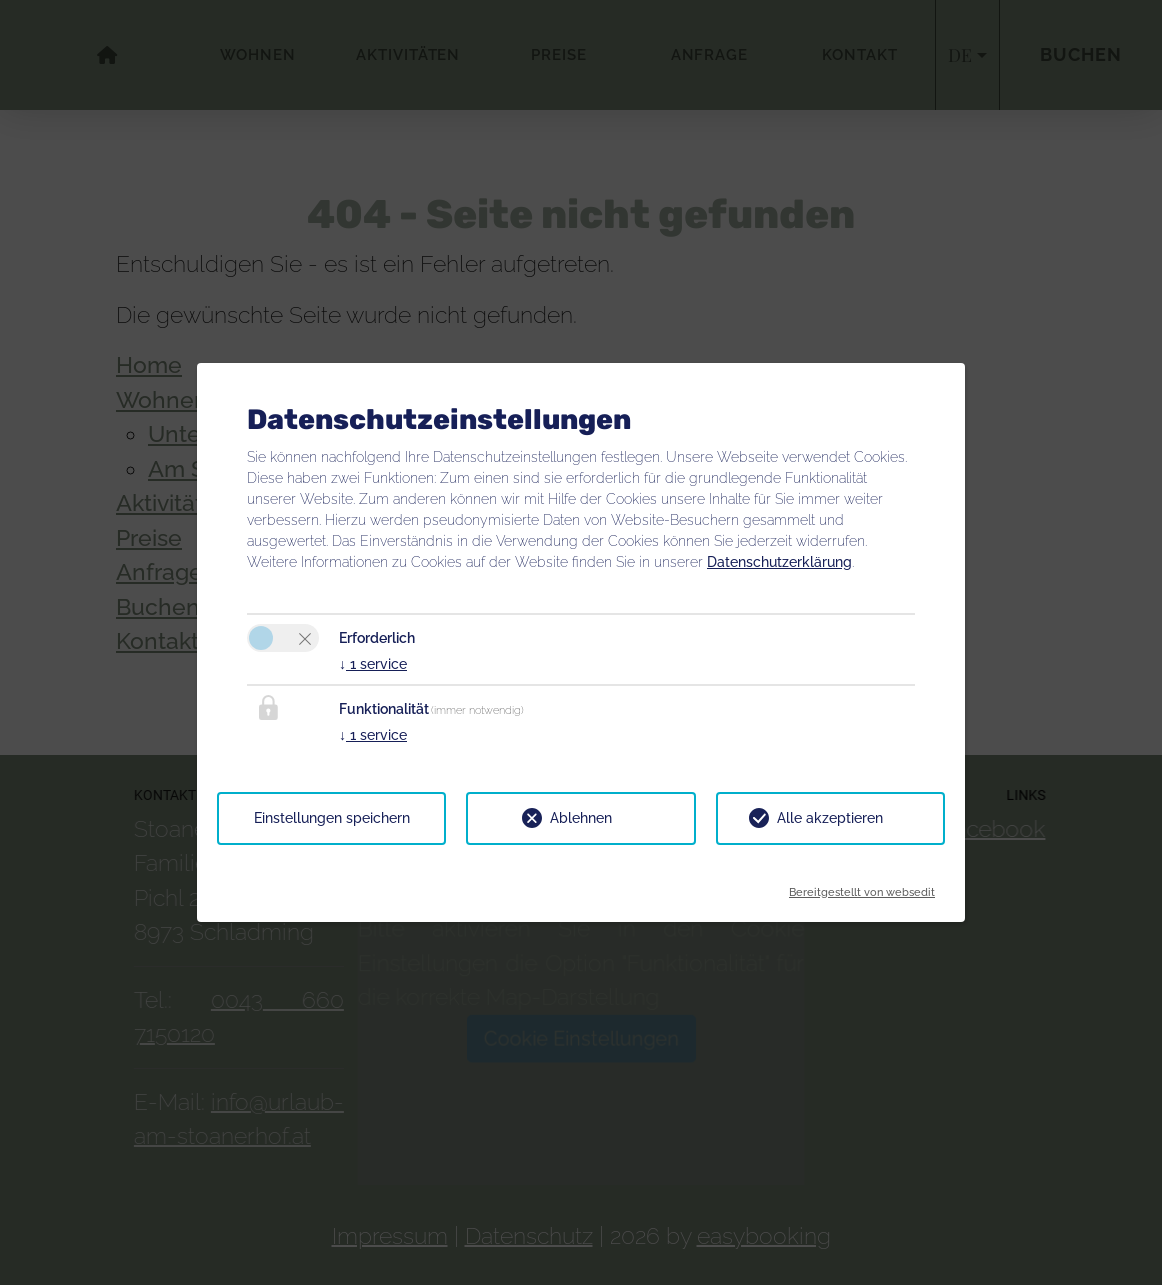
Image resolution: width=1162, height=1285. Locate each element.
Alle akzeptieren (830, 818)
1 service (373, 664)
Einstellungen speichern (332, 818)
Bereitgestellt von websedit (862, 886)
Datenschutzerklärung (779, 562)
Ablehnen (581, 818)
